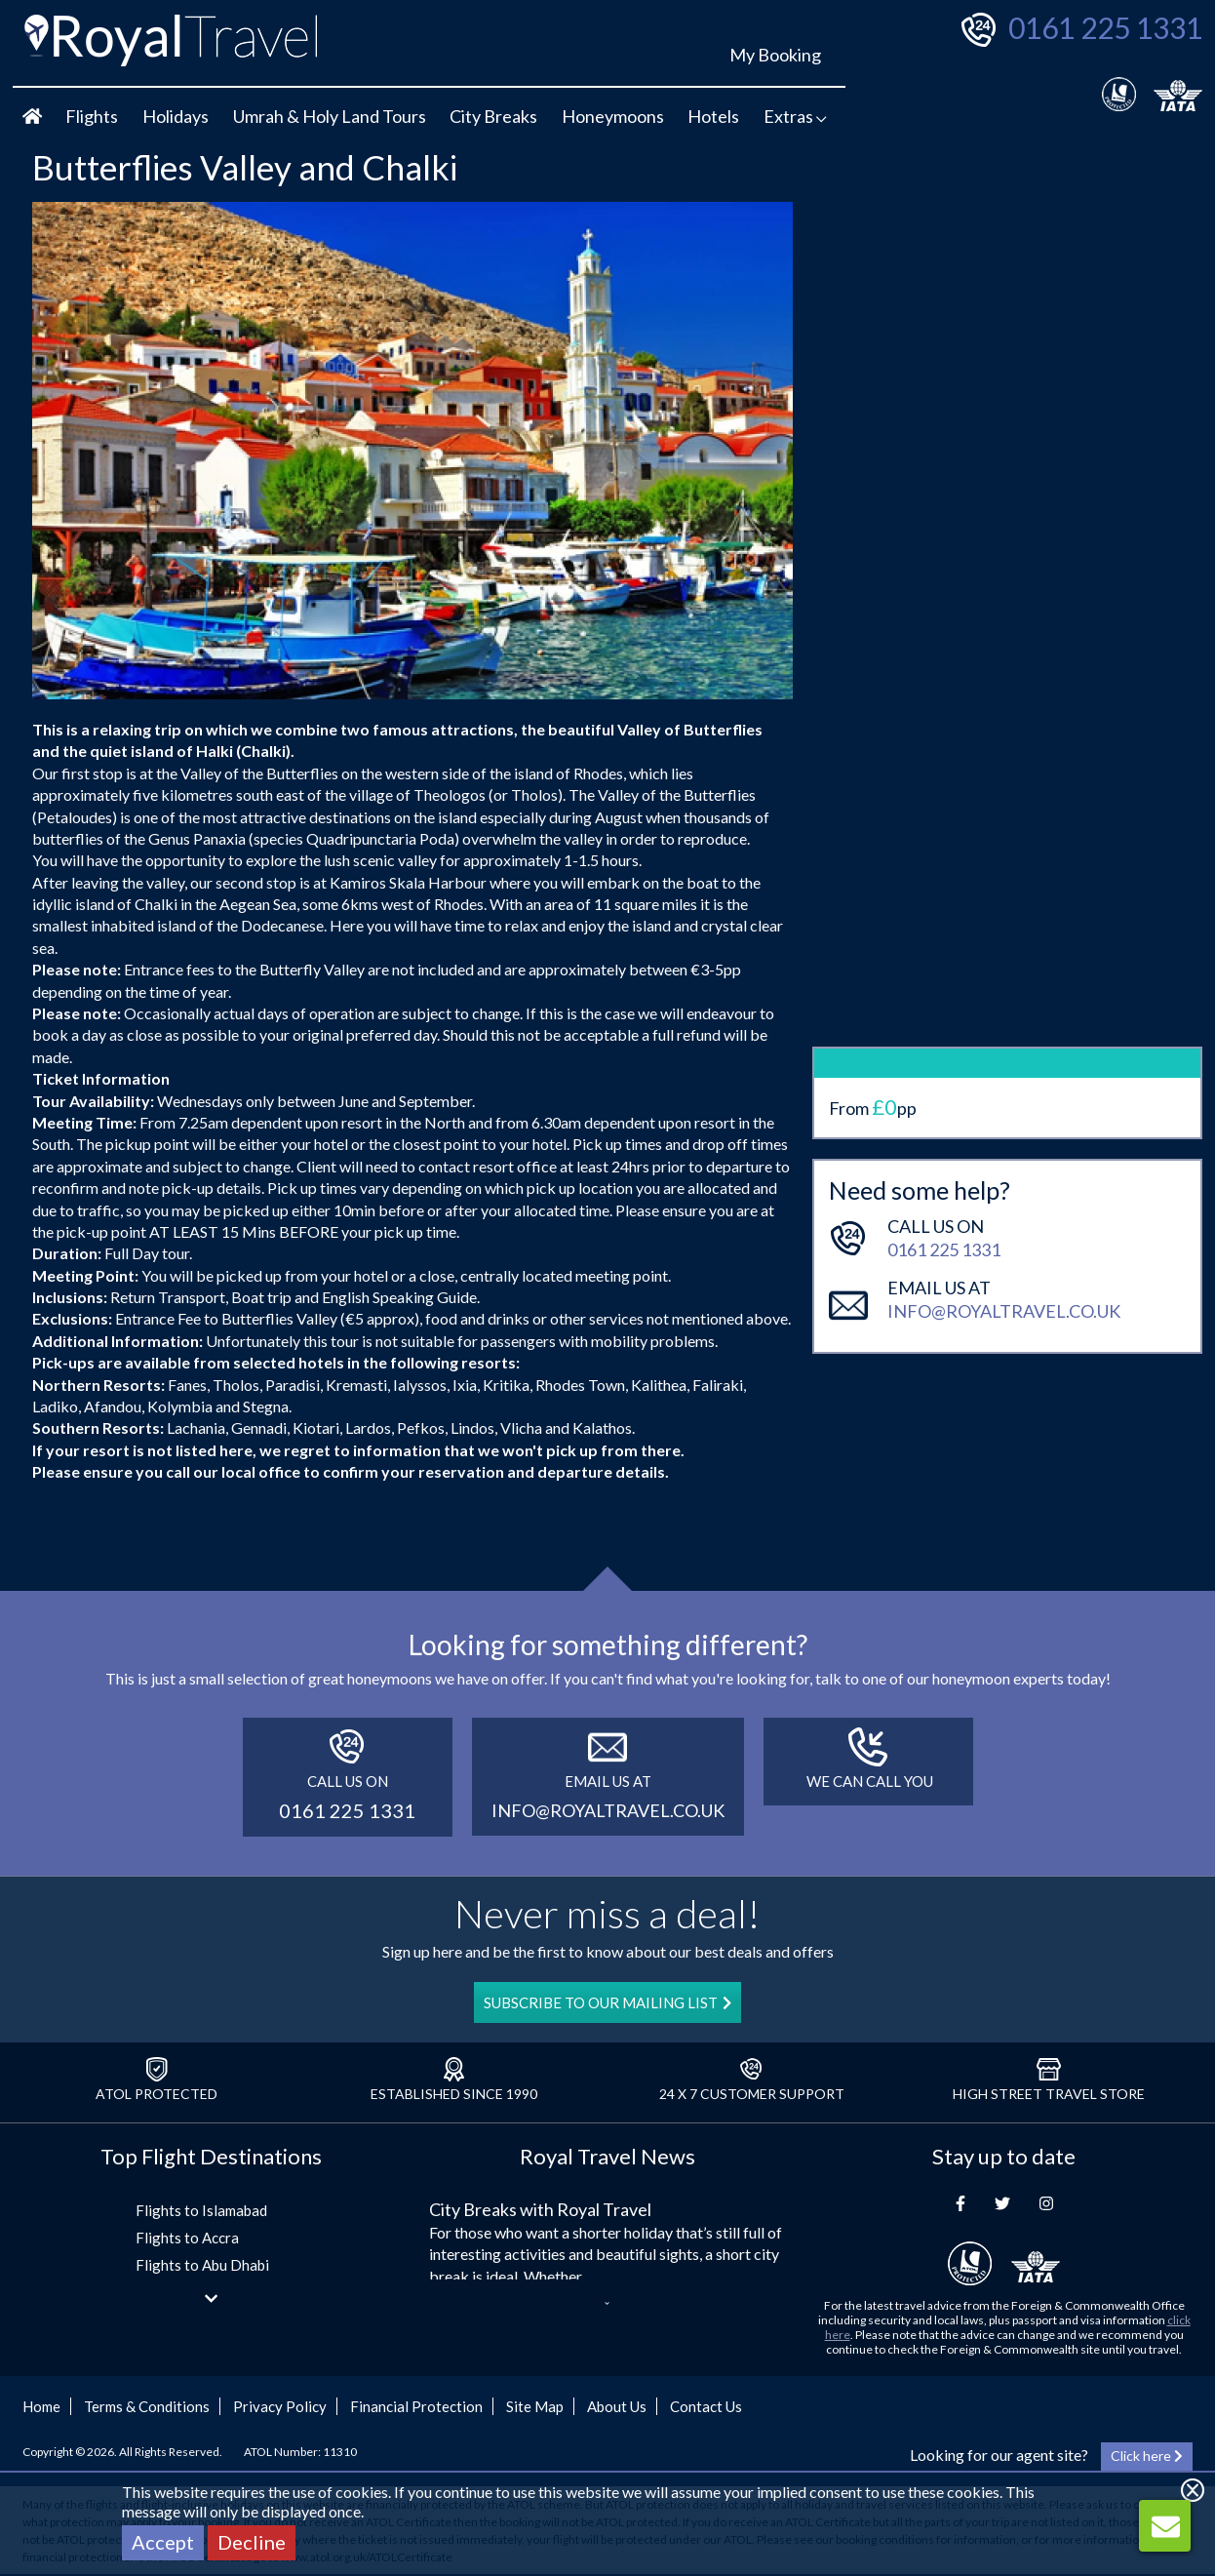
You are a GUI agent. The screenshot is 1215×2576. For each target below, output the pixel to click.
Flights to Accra (187, 2237)
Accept (163, 2542)
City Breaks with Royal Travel (540, 2209)
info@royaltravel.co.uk (1003, 1124)
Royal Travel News (607, 2156)
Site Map (535, 2406)
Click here (1147, 2455)
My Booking (775, 54)
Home (41, 2406)
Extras (795, 116)
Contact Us (706, 2406)
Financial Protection (416, 2406)
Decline (251, 2542)
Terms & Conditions (147, 2406)
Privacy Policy (280, 2406)
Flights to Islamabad (201, 2210)
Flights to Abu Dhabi (202, 2265)
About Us (617, 2406)
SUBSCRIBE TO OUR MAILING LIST (607, 2002)
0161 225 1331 (1105, 27)
